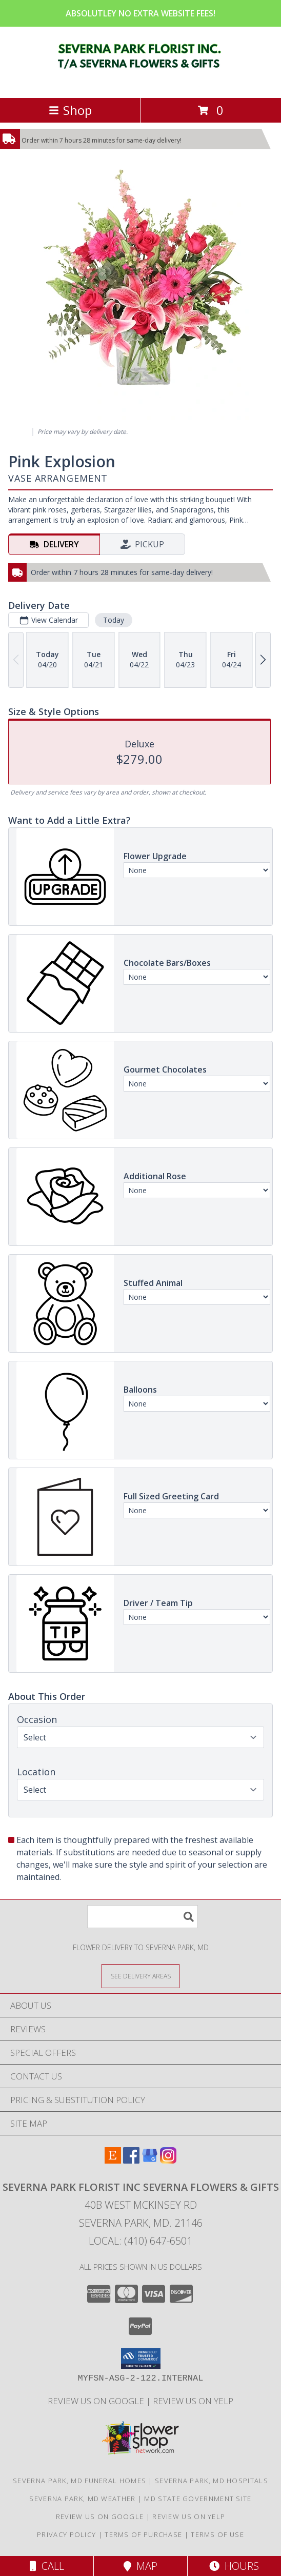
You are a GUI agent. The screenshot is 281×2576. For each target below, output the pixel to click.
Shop (70, 110)
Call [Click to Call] (47, 2566)
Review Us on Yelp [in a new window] (193, 2401)
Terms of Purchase (143, 2534)
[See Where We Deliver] (140, 1975)
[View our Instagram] (168, 2160)
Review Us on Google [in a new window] (97, 2401)
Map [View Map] (140, 2566)
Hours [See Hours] (234, 2566)
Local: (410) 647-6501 (140, 2241)
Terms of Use (217, 2534)
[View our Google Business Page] (150, 2160)
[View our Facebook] (131, 2160)
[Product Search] (142, 1916)
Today (113, 620)
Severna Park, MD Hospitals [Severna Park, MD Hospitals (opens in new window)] (211, 2480)
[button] (140, 2358)
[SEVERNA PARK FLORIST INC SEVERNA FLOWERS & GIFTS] (141, 83)
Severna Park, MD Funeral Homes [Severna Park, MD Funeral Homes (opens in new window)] (79, 2480)
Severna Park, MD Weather (82, 2498)
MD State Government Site (197, 2498)
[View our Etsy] (113, 2160)
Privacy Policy (66, 2534)
